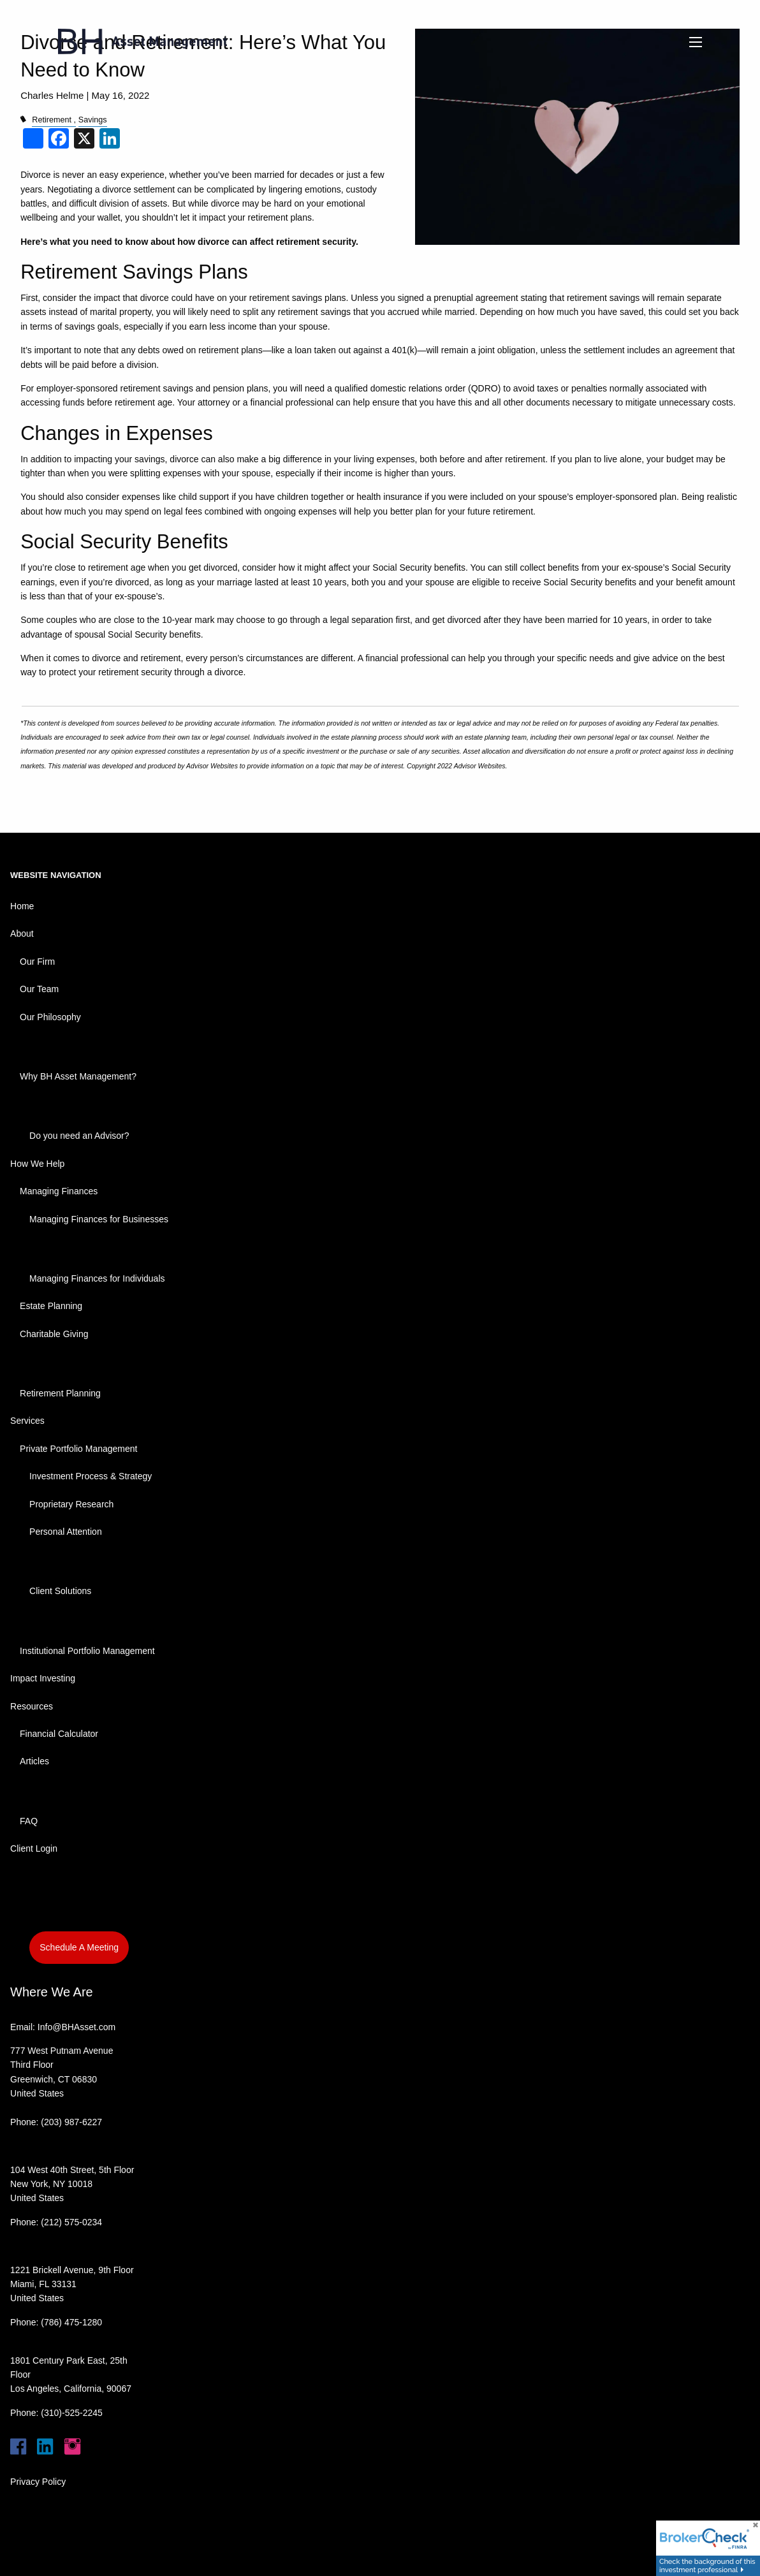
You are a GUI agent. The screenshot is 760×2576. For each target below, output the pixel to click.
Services (27, 1421)
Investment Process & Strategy (90, 1476)
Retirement (51, 119)
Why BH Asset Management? (78, 1076)
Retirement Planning (60, 1393)
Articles (34, 1761)
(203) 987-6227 (71, 2122)
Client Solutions (60, 1591)
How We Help (37, 1164)
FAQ (29, 1821)
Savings (92, 119)
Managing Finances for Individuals (96, 1278)
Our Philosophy (50, 1017)
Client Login (33, 1848)
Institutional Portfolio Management (87, 1651)
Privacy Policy (38, 2482)
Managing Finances (59, 1191)
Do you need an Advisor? (79, 1136)
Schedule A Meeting (79, 1947)
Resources (31, 1706)
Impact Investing (42, 1678)
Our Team (39, 989)
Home (22, 906)
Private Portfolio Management (78, 1449)
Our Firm (37, 961)
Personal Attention (65, 1531)
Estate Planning (51, 1306)
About (22, 933)
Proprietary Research (71, 1504)
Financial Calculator (59, 1734)
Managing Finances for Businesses (98, 1219)
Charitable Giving (54, 1334)
